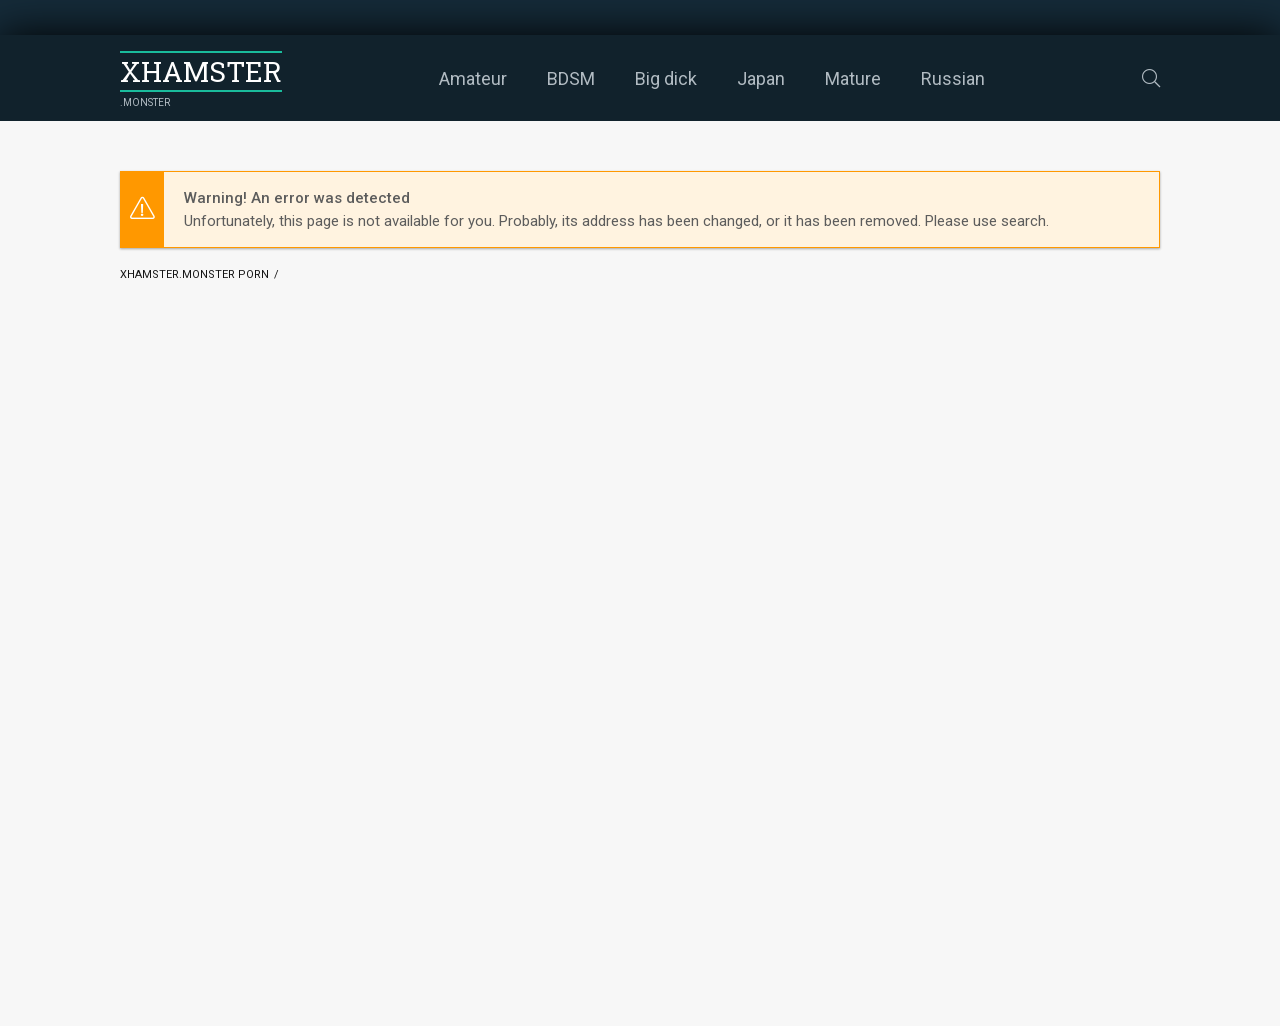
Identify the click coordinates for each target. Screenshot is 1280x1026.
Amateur (473, 78)
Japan (761, 78)
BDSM (571, 78)
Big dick (666, 78)
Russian (953, 78)
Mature (853, 78)
